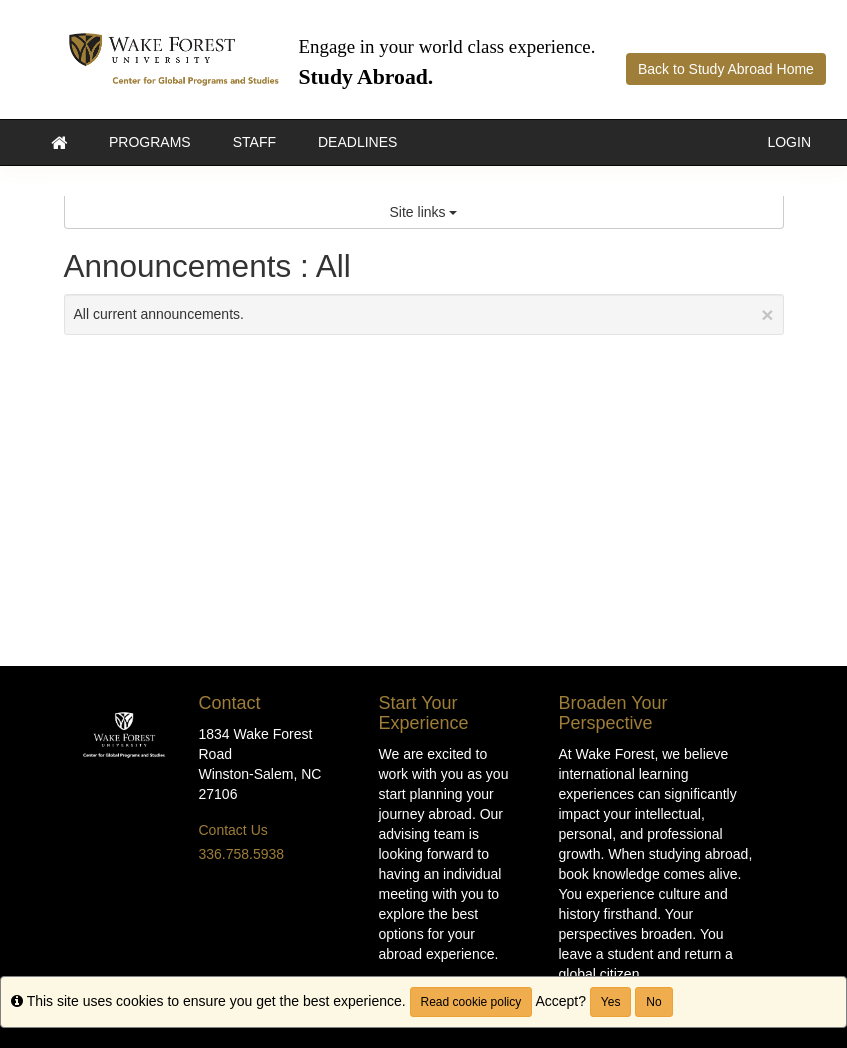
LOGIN (789, 142)
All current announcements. (424, 314)
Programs (150, 142)
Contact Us (233, 830)
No (653, 1002)
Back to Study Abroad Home (726, 69)
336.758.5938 (242, 854)
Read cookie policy (471, 1002)
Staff (254, 142)
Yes (611, 1002)
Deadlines (357, 142)
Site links (424, 212)
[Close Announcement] (767, 314)
